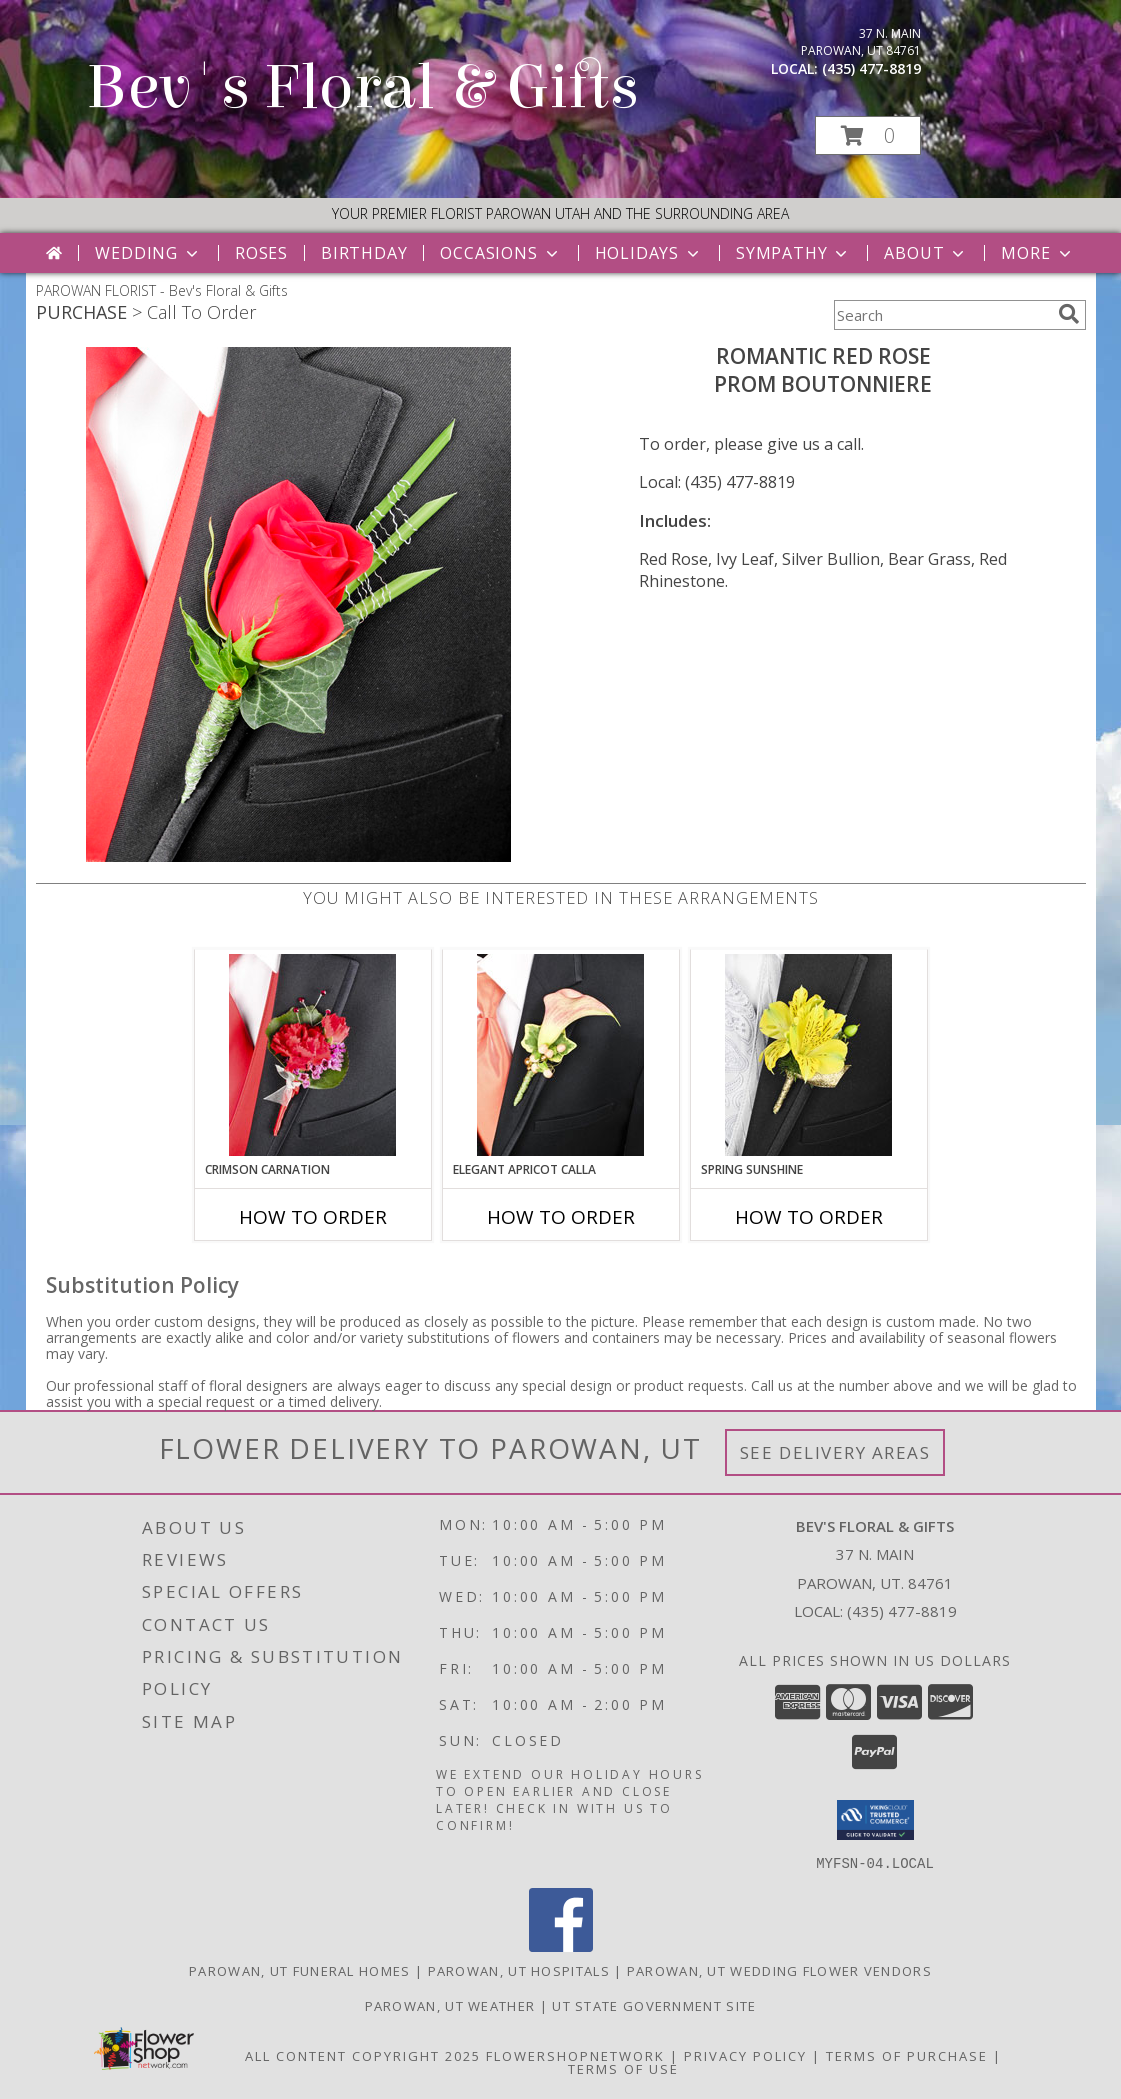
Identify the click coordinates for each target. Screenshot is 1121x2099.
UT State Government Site (654, 2005)
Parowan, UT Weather (450, 2005)
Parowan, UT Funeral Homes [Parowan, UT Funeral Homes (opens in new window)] (300, 1970)
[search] (1069, 314)
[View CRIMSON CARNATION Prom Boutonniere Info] (312, 1055)
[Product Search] (942, 315)
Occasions (500, 253)
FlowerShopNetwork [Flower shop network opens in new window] (575, 2055)
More (1037, 253)
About (926, 253)
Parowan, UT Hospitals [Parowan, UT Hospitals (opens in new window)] (519, 1970)
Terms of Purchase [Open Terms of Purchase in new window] (907, 2055)
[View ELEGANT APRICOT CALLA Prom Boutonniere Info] (560, 1055)
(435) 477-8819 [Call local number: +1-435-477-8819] (871, 68)
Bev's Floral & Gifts (362, 87)
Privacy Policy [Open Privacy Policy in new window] (745, 2055)
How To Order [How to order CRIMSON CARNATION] (313, 1217)
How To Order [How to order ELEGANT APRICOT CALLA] (561, 1217)
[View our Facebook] (561, 1945)
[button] (868, 135)
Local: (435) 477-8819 (717, 482)
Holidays (649, 253)
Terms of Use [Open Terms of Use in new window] (623, 2068)
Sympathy (793, 253)
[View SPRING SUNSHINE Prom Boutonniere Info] (808, 1055)
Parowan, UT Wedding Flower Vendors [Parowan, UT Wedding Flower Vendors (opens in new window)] (779, 1970)
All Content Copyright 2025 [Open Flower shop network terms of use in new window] (363, 2055)
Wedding (148, 253)
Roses (261, 253)
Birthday (364, 253)
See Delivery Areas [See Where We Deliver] (835, 1452)
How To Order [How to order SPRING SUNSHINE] (809, 1217)
